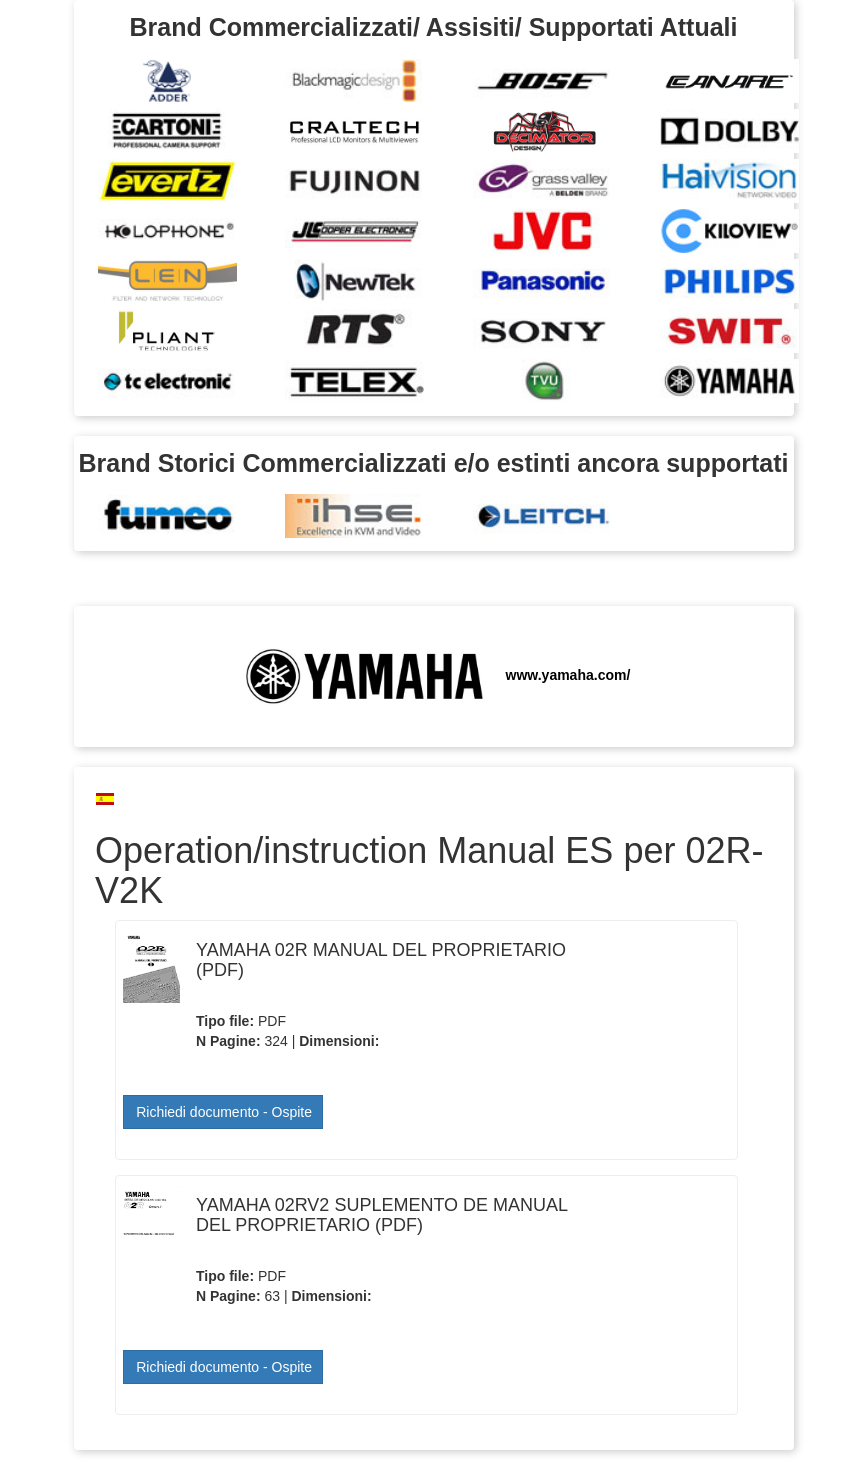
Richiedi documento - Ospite (224, 1112)
